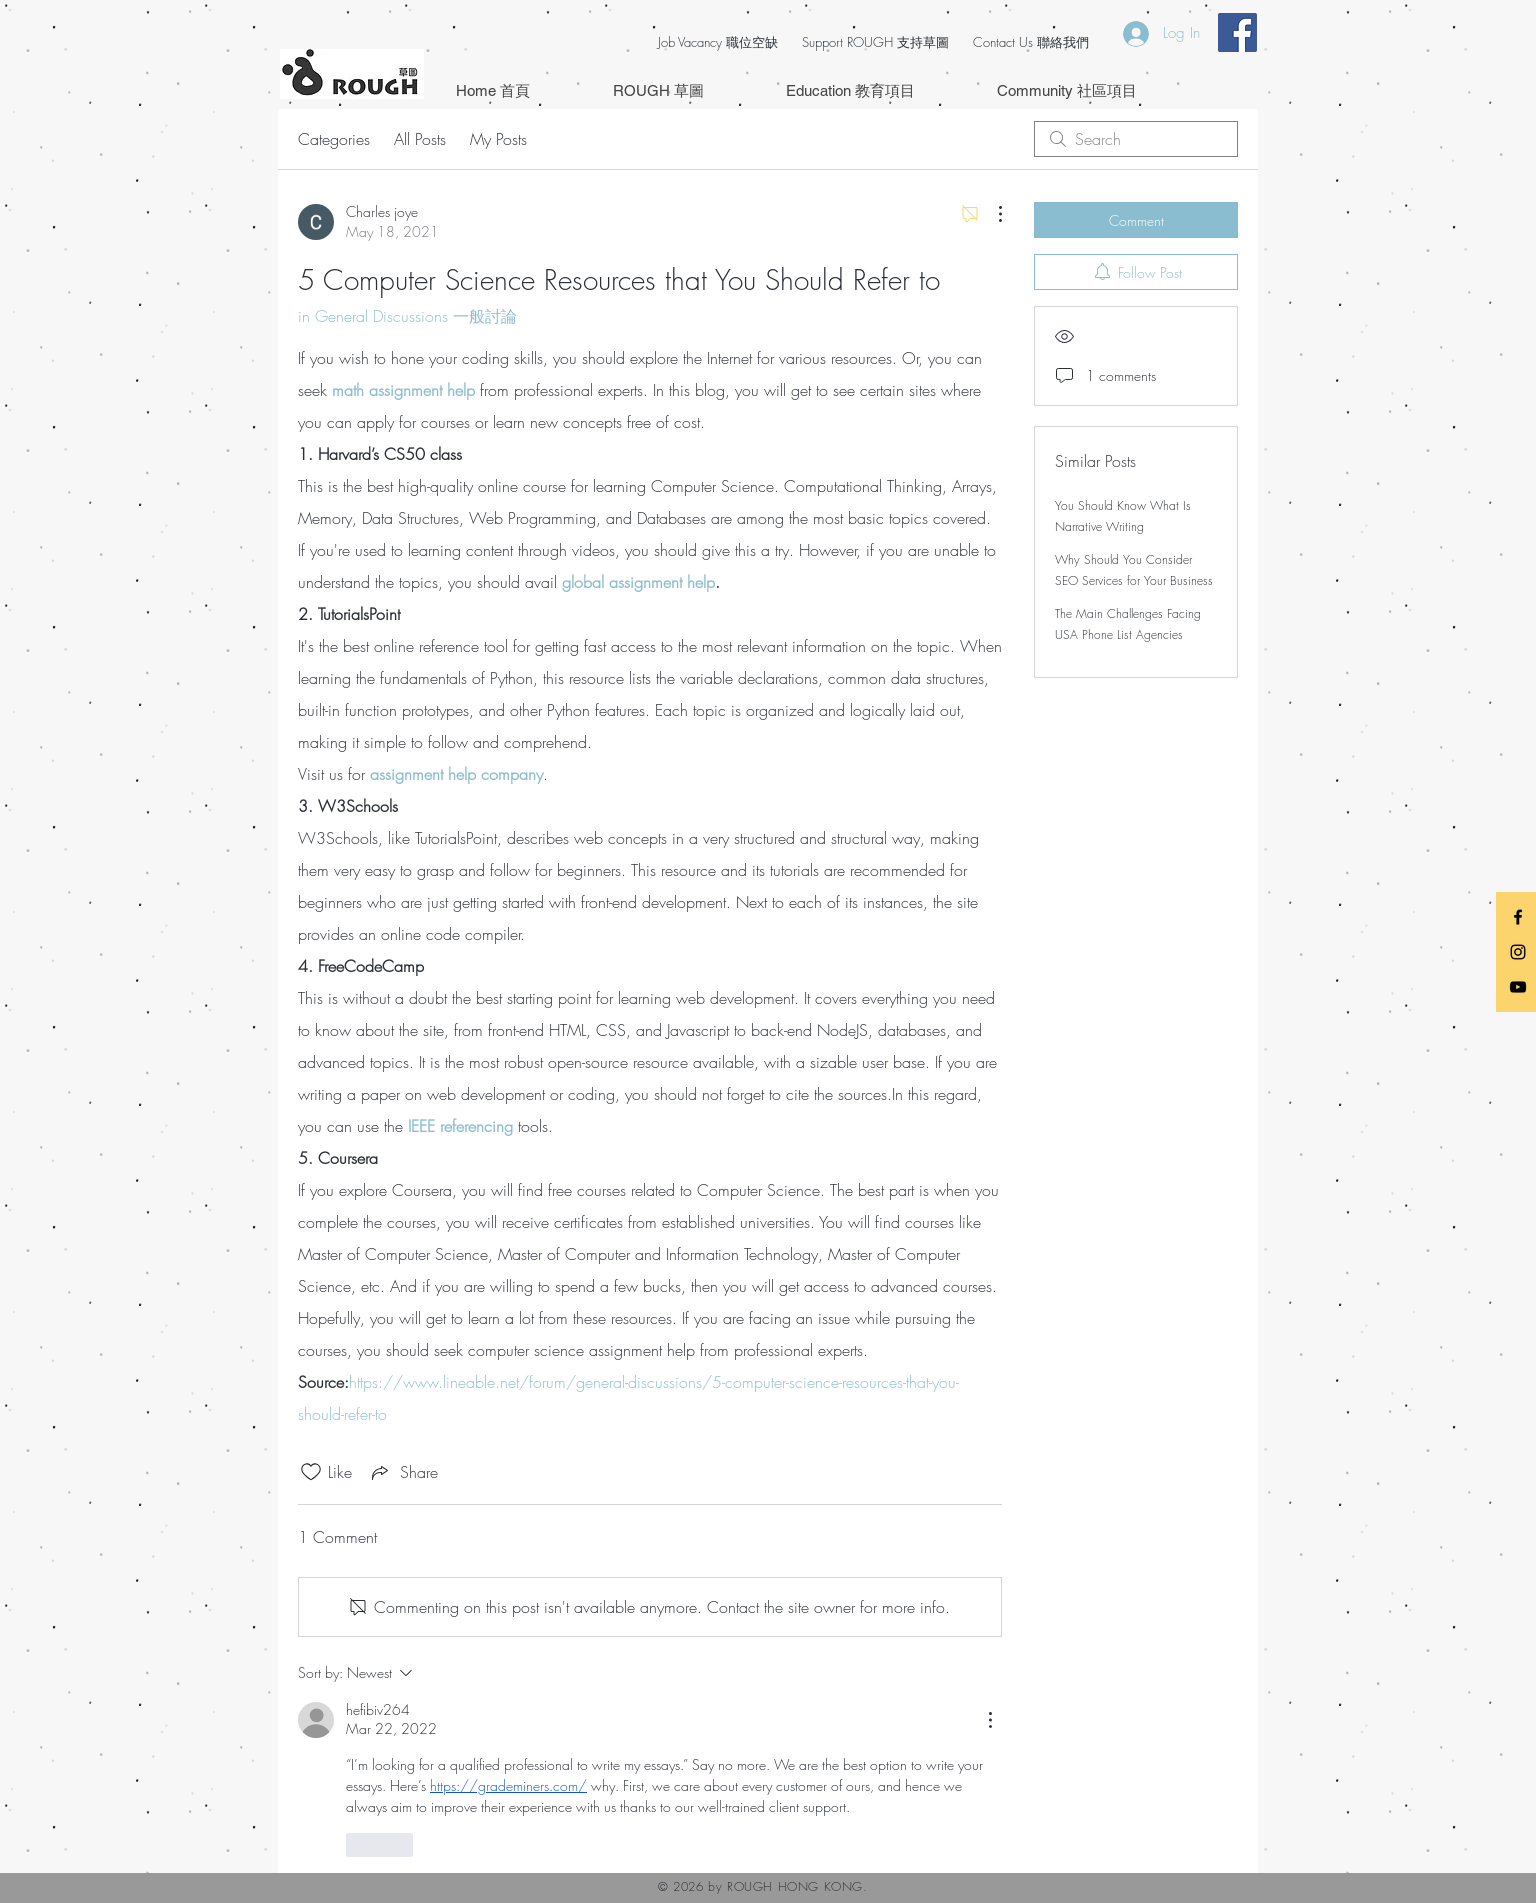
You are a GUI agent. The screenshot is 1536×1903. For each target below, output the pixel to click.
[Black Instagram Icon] (1518, 952)
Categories (334, 139)
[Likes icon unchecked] (311, 1472)
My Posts (498, 139)
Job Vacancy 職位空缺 (718, 42)
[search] (1136, 139)
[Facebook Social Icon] (1237, 32)
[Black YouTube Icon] (1518, 987)
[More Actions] (990, 214)
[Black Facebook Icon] (1518, 917)
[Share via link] (403, 1472)
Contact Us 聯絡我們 (1031, 42)
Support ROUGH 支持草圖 (875, 42)
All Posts (420, 139)
